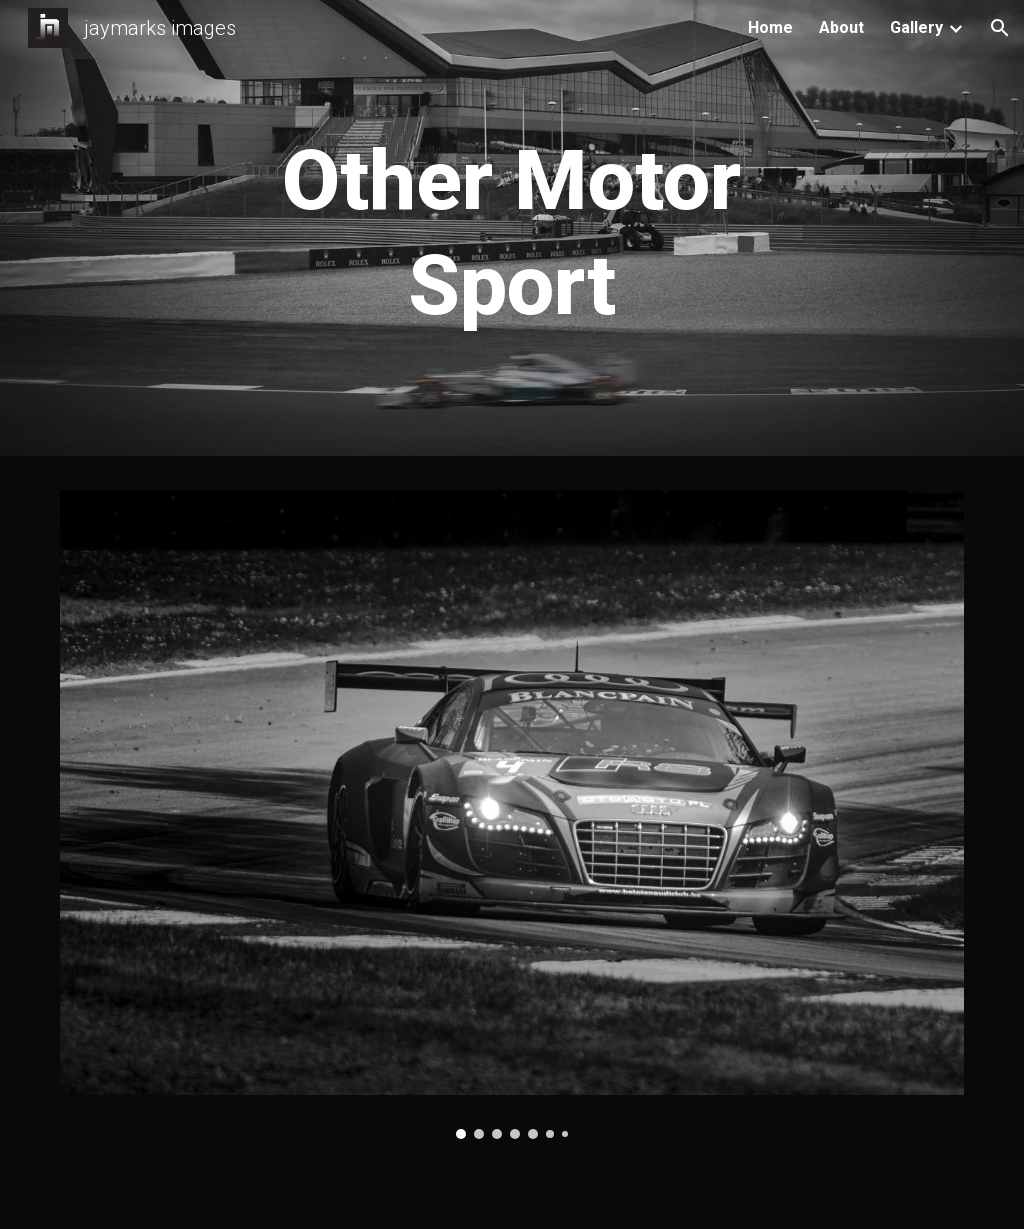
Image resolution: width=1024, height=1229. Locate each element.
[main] (511, 233)
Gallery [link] (916, 27)
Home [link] (770, 27)
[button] (1000, 28)
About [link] (841, 27)
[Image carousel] (512, 814)
